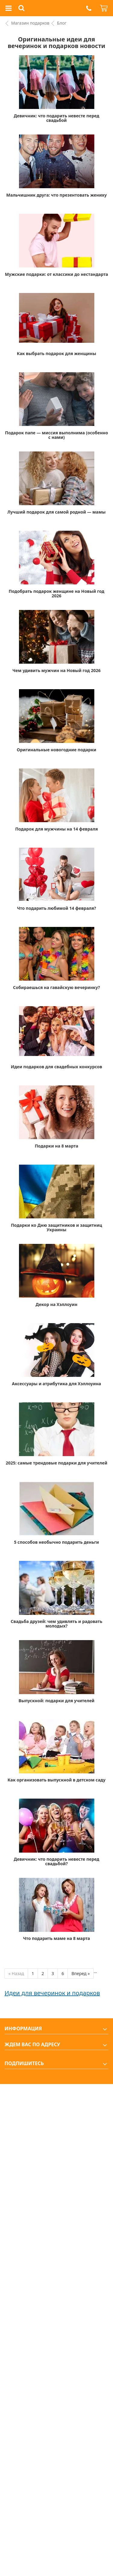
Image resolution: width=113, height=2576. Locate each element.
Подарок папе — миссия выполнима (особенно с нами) (56, 435)
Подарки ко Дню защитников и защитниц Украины (56, 1227)
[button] (88, 8)
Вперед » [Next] (80, 1973)
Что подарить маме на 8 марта (56, 1938)
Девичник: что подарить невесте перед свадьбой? (56, 1861)
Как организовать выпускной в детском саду (56, 1780)
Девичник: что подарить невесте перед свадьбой (56, 118)
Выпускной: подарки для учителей (56, 1700)
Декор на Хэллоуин (56, 1304)
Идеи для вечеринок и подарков (52, 1993)
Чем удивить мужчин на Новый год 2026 (56, 670)
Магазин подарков (30, 23)
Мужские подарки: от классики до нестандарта (56, 274)
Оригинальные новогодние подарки (56, 750)
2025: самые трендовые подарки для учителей (56, 1463)
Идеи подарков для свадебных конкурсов (56, 1066)
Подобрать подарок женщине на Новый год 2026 (56, 593)
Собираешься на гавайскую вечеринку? (56, 987)
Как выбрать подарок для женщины (56, 353)
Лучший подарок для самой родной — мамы (57, 512)
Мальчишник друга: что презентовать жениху (56, 195)
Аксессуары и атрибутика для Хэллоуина (56, 1383)
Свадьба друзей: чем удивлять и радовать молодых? (56, 1623)
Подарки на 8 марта (56, 1146)
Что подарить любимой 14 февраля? (56, 908)
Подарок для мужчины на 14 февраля (56, 829)
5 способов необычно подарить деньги (56, 1542)
